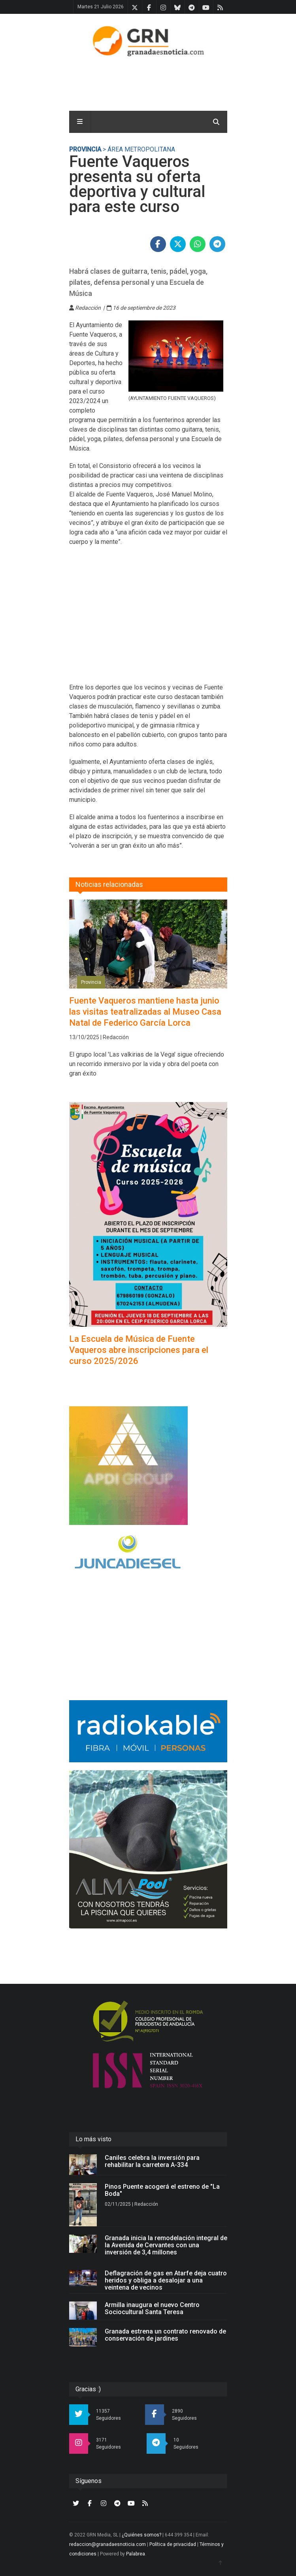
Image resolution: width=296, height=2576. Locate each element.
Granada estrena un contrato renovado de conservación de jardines (165, 2335)
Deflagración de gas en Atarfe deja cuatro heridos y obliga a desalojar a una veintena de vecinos (166, 2280)
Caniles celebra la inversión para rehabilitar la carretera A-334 (152, 2161)
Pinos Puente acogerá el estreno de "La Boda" (162, 2190)
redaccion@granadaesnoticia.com (107, 2544)
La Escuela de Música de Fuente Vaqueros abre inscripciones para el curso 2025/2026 (138, 1350)
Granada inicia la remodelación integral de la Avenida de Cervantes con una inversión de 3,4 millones (166, 2245)
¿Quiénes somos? (141, 2535)
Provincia (85, 149)
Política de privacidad (172, 2544)
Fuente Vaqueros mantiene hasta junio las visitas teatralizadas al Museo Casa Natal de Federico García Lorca (145, 1012)
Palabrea (135, 2554)
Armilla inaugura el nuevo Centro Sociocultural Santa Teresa (152, 2308)
